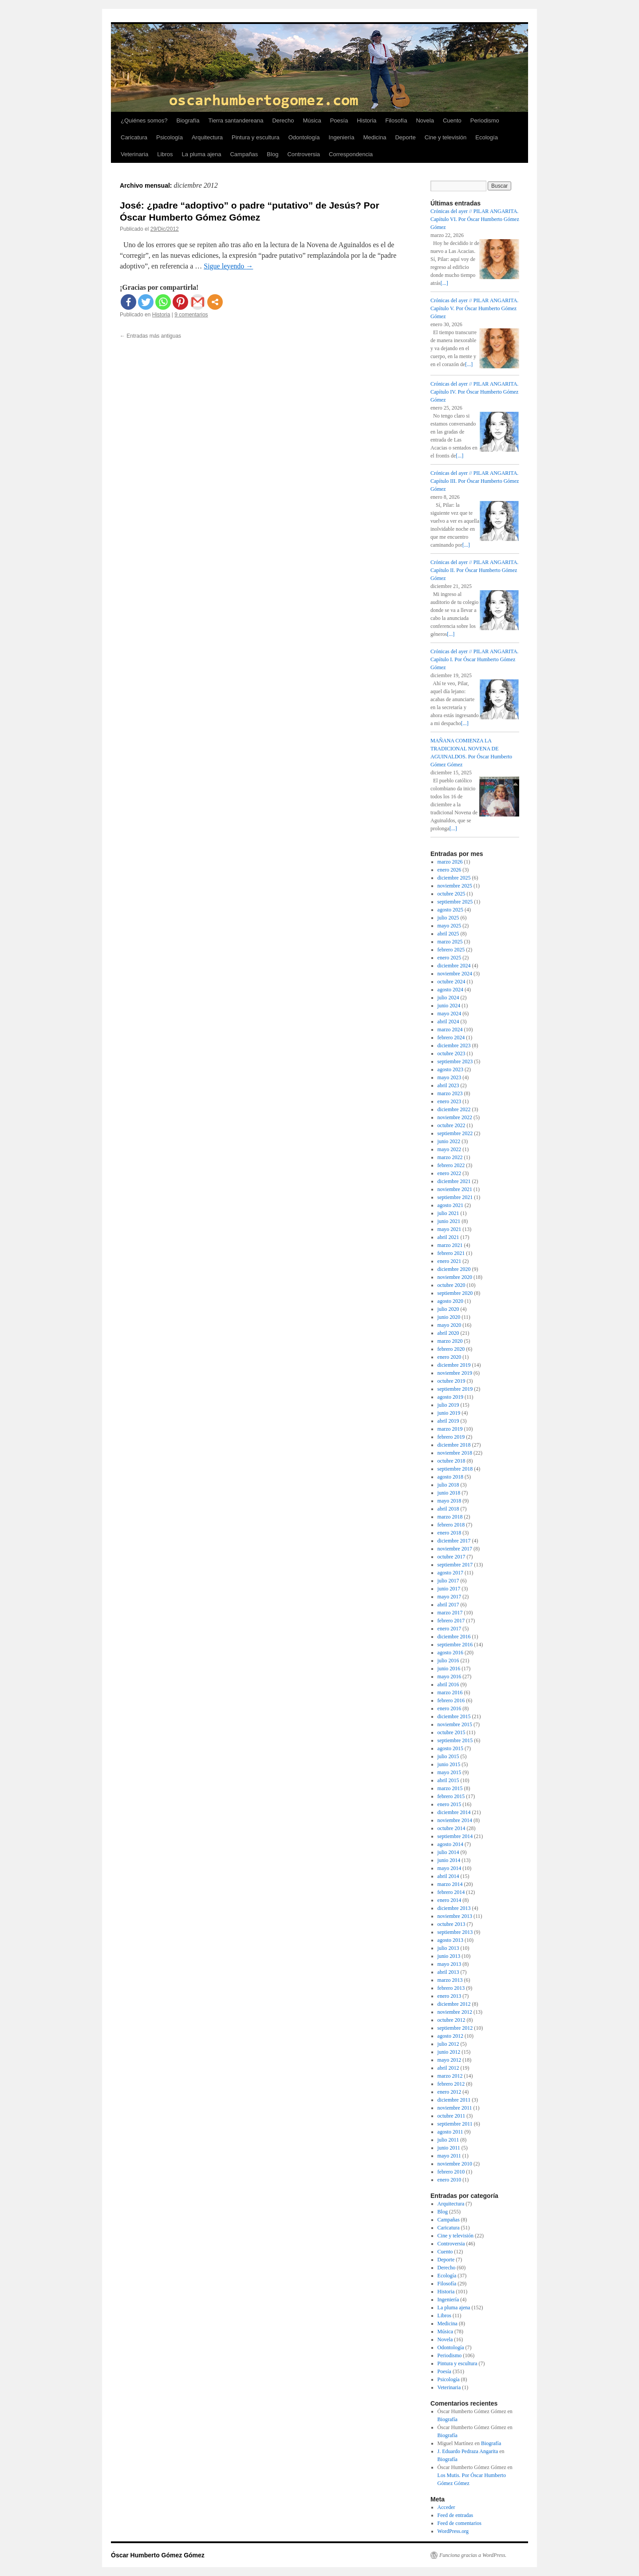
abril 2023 (448, 1085)
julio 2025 (448, 918)
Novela (425, 120)
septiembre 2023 (455, 1061)
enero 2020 (450, 1357)
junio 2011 (449, 2148)
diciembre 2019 (454, 1365)
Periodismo (484, 120)
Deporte (405, 137)
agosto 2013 (450, 1940)
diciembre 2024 (454, 966)
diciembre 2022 (454, 1109)
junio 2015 (449, 1764)
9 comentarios (191, 315)
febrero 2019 (451, 1437)
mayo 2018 (450, 1501)
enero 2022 (450, 1173)
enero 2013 (450, 1996)
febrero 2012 (451, 2084)
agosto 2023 (450, 1069)
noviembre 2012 (455, 2012)
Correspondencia (351, 154)
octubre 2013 (451, 1924)
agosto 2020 (450, 1301)
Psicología (169, 137)
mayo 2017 (450, 1597)
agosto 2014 (450, 1844)
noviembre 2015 (455, 1724)
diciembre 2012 (454, 2004)
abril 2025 (448, 934)
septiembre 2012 (455, 2028)
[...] (444, 283)
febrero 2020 (451, 1349)
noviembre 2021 (455, 1189)
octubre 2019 (451, 1381)
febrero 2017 (451, 1620)
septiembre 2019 (455, 1389)
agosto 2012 (450, 2036)
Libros (165, 154)
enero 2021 (450, 1261)
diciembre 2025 (454, 878)
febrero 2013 (451, 1988)
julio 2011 (448, 2140)
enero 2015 (450, 1804)
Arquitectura (207, 137)
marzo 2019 (450, 1429)
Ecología (486, 137)
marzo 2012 (450, 2076)
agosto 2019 (450, 1397)
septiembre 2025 (455, 902)
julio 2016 (448, 1660)
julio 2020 (448, 1309)
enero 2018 (450, 1533)
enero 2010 (450, 2180)
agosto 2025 (450, 910)
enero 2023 (450, 1101)
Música (312, 120)
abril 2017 (448, 1605)
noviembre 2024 (455, 973)
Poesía (339, 120)
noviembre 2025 (455, 886)
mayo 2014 (450, 1868)
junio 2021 (449, 1221)
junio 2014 (449, 1860)
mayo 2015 (450, 1772)
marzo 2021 (450, 1245)
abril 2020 (448, 1333)
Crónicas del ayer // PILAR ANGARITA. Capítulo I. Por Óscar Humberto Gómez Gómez (474, 659)
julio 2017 (448, 1581)
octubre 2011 (451, 2116)
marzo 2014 (450, 1884)
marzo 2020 (450, 1341)
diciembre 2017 (454, 1541)
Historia (366, 120)
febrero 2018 (451, 1525)
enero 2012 (450, 2092)
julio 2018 (448, 1485)
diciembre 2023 (454, 1045)
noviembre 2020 (455, 1277)
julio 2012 (448, 2044)
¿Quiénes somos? (144, 120)
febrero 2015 (451, 1796)
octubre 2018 (451, 1461)
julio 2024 (448, 997)
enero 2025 (450, 958)
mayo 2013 (450, 1964)
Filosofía (396, 120)
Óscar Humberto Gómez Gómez (158, 2555)
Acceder (446, 2507)
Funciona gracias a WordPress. (472, 2555)
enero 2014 (450, 1900)
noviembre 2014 (455, 1820)
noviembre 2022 (455, 1117)
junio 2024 (449, 1005)
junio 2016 (449, 1668)
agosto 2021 (450, 1205)
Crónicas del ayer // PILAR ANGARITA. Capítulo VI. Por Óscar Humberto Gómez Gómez (474, 219)
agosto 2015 (450, 1748)
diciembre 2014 (454, 1812)
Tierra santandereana (236, 120)
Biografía (188, 120)
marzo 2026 (450, 862)
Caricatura (134, 137)
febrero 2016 (451, 1700)
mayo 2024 (450, 1013)
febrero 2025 (451, 950)
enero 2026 (450, 870)
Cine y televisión (446, 137)
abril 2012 (448, 2068)
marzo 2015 (450, 1788)
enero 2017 (450, 1628)
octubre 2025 (451, 894)
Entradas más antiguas (150, 336)
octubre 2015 (451, 1732)
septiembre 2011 (455, 2124)
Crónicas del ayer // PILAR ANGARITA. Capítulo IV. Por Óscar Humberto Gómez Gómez (474, 392)
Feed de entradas (455, 2515)
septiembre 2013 (455, 1932)
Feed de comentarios (459, 2523)
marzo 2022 (450, 1157)
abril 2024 (448, 1021)
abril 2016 (448, 1684)
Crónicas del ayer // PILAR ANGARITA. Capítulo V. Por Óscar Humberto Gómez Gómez (474, 308)
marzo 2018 (450, 1517)
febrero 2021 (451, 1253)
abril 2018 (448, 1509)
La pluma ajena (201, 154)
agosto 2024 (450, 989)
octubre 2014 (451, 1828)
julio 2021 (448, 1213)
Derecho (283, 120)
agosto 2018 (450, 1477)
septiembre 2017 (455, 1565)
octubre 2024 (451, 981)
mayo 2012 (450, 2060)
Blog (272, 154)
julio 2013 (448, 1948)
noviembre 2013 (455, 1916)
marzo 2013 (450, 1980)
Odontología (304, 137)
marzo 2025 (450, 942)
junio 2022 (449, 1141)
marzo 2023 (450, 1093)
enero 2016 (450, 1708)
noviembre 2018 (455, 1453)
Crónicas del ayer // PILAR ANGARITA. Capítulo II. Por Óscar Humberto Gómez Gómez (474, 570)
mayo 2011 (449, 2156)
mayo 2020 (450, 1325)
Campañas (244, 154)
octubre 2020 (451, 1285)
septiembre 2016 (455, 1644)
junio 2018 (449, 1493)
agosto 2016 (450, 1652)
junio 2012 (449, 2052)
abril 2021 (448, 1237)
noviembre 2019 (455, 1373)
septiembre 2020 (455, 1293)
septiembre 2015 (455, 1740)
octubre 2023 (451, 1053)
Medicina (374, 137)
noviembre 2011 (455, 2108)
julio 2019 (448, 1405)
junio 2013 (449, 1956)
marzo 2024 (450, 1029)
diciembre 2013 (454, 1908)
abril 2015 (448, 1780)
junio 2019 (449, 1413)
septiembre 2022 (455, 1133)
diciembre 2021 (454, 1181)
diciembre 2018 (454, 1445)
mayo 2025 (450, 926)
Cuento (452, 120)
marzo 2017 (450, 1613)
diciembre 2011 (454, 2100)
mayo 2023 (450, 1077)
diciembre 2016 (454, 1636)
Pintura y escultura (256, 137)
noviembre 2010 (455, 2164)
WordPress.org (453, 2531)
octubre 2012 (451, 2020)
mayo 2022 (450, 1149)
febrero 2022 (451, 1165)
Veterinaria (134, 154)
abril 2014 (448, 1876)
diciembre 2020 (454, 1269)
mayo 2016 (450, 1676)
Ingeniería (342, 137)
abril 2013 (448, 1972)
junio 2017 (449, 1589)
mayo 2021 (450, 1229)
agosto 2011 (450, 2132)
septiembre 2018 (455, 1469)
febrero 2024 (451, 1037)
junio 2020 (449, 1317)
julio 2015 (448, 1756)
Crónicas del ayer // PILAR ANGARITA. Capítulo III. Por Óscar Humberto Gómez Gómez (474, 481)
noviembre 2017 (455, 1549)
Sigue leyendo (228, 266)
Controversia (303, 154)
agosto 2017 (450, 1573)
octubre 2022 (451, 1125)
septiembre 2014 (455, 1836)
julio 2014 (448, 1852)
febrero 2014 (451, 1892)
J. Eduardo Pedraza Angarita (468, 2451)
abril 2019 (448, 1421)
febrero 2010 (451, 2172)
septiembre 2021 (455, 1197)
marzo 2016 (450, 1692)
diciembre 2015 (454, 1716)
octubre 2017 (451, 1557)
